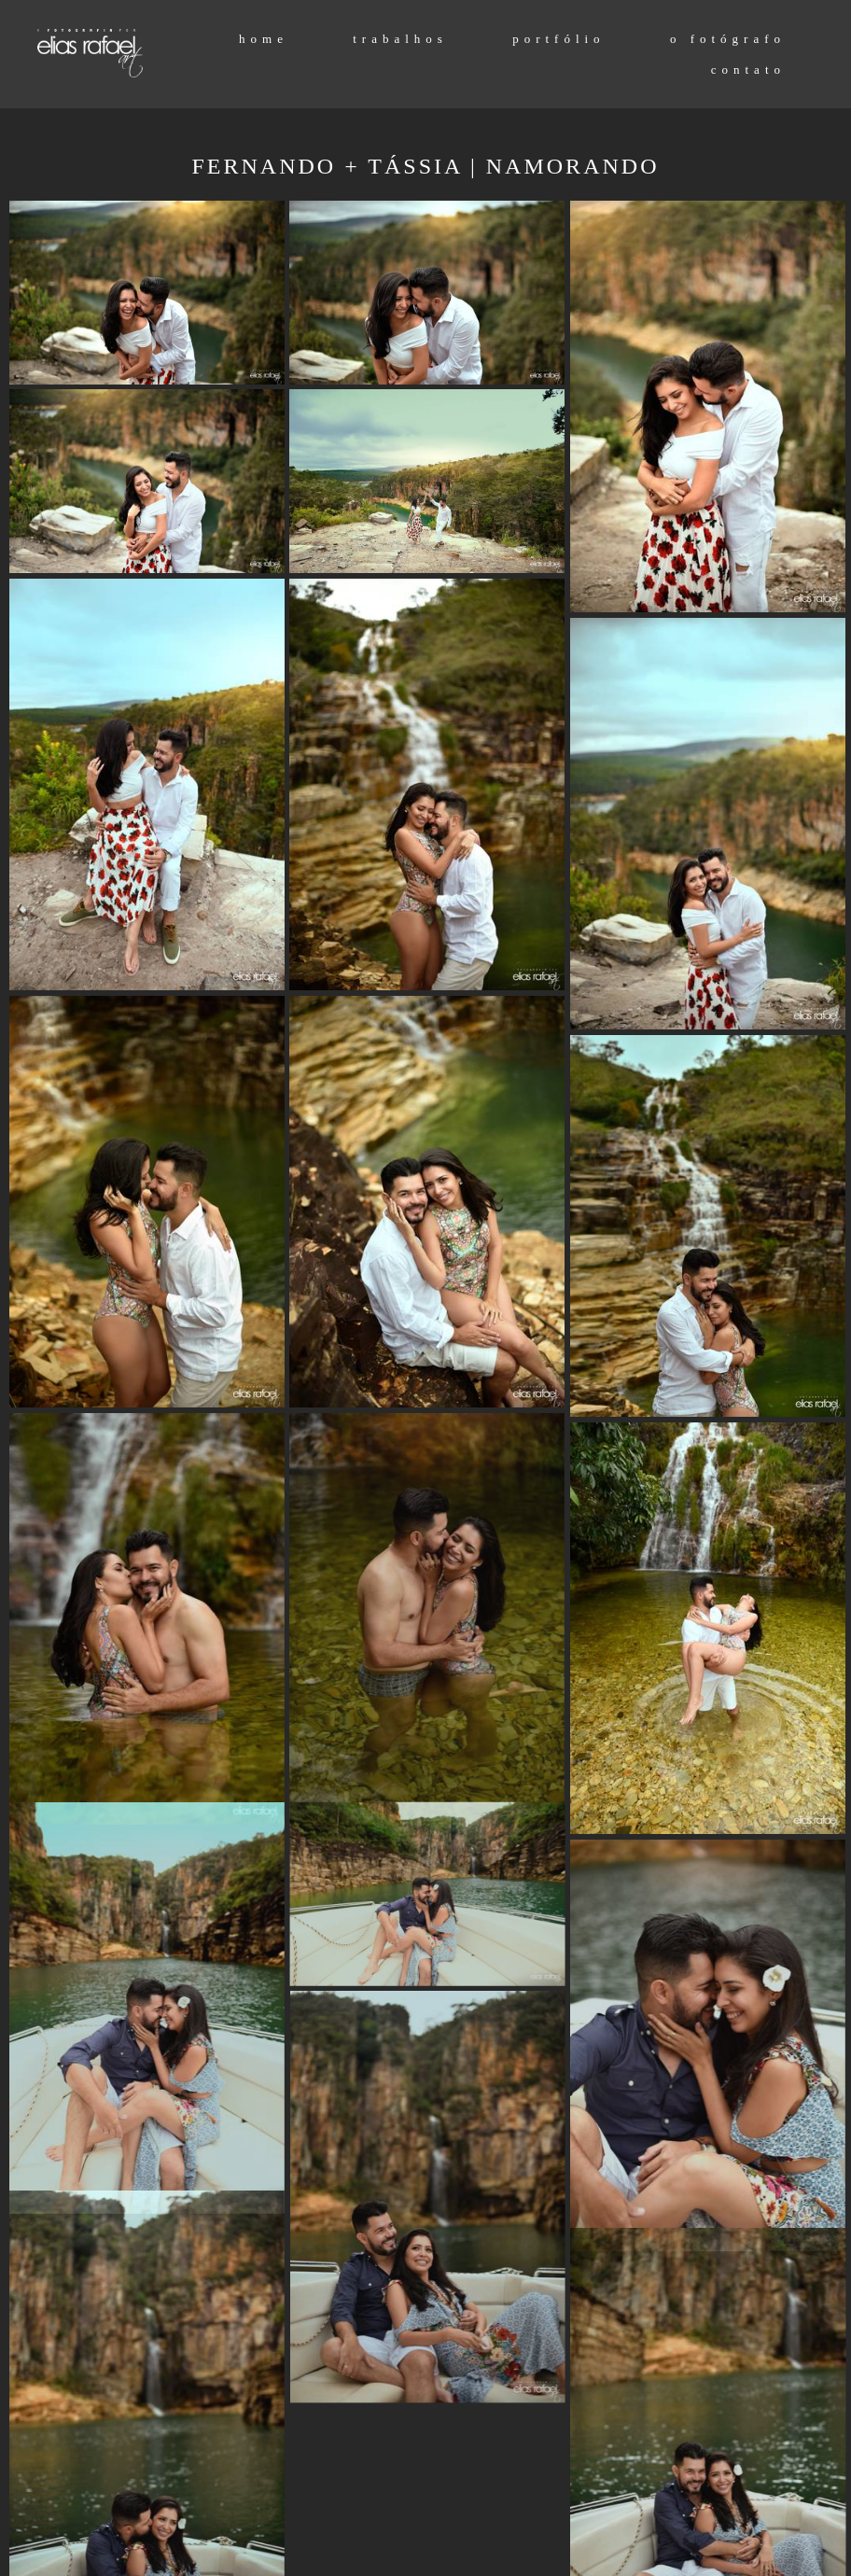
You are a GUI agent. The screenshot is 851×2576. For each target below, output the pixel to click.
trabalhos (400, 39)
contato (748, 70)
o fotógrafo (728, 39)
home (263, 39)
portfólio (559, 39)
